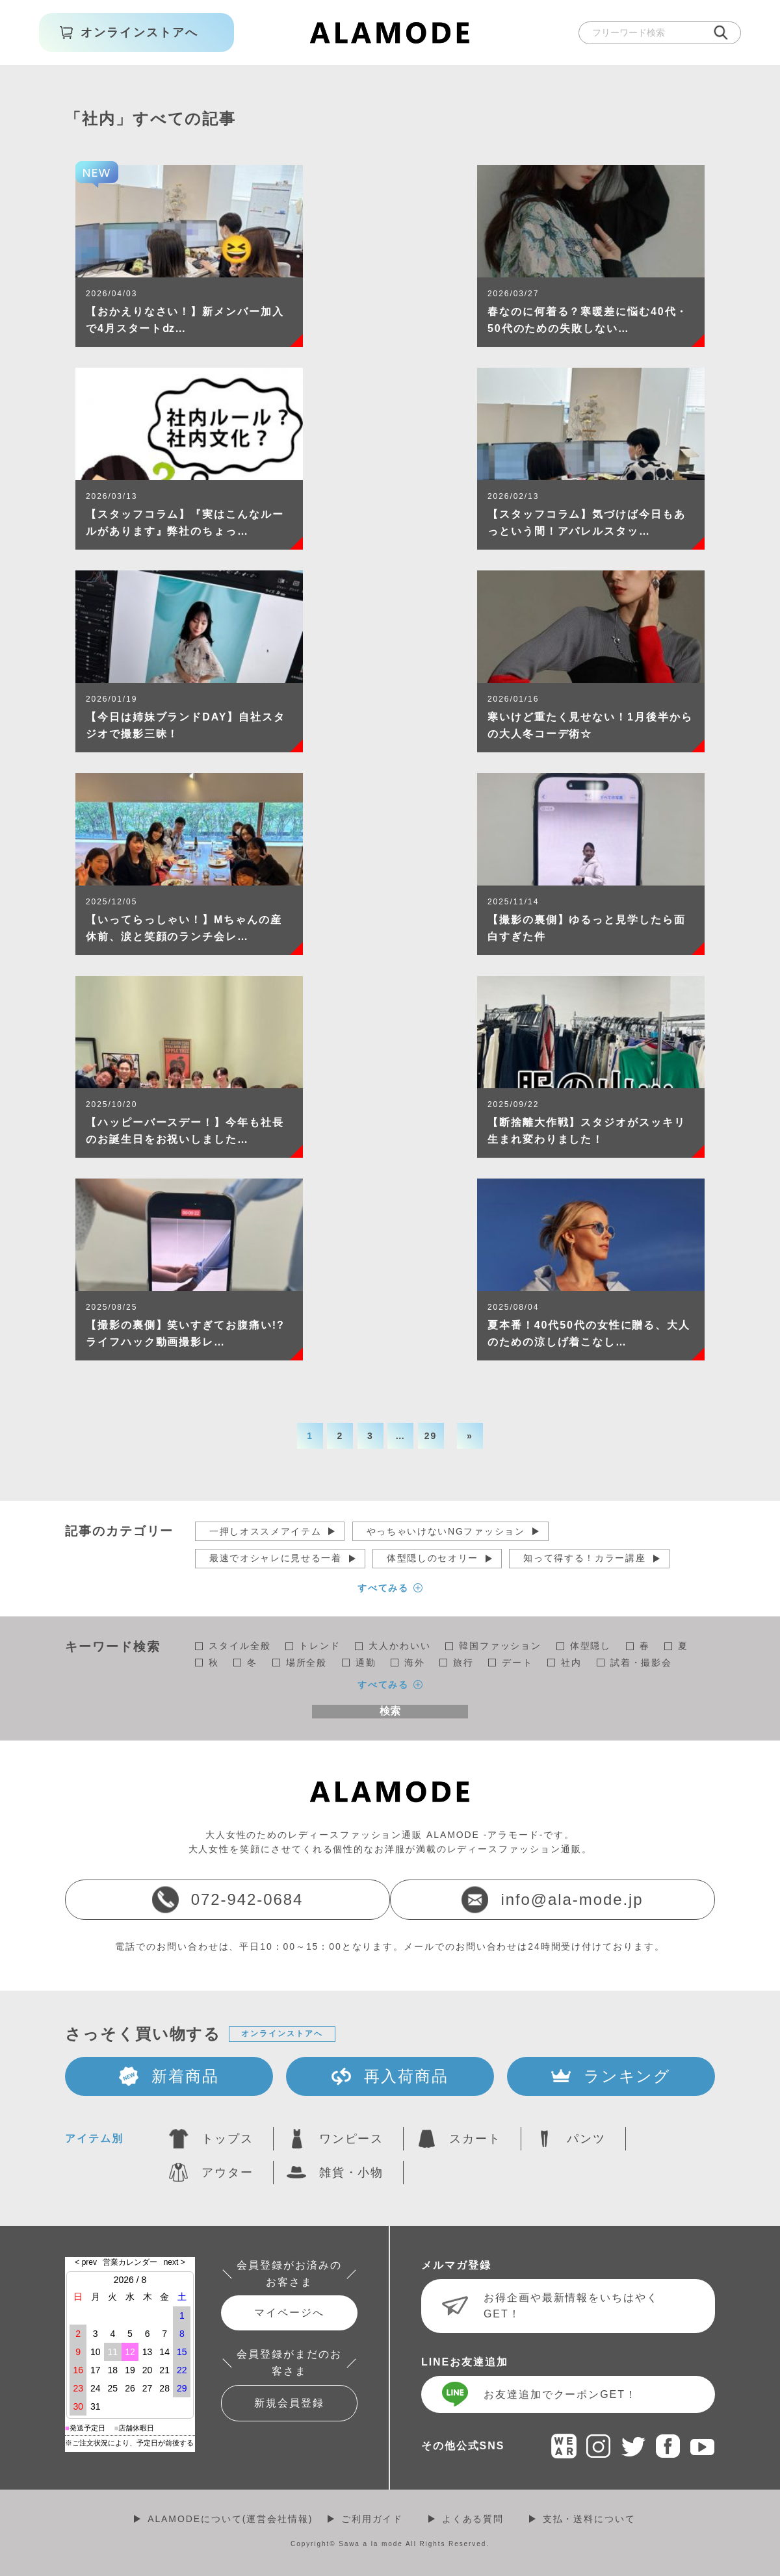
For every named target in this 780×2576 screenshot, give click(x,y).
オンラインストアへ (281, 2033)
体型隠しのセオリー (432, 1558)
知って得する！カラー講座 (584, 1558)
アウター (228, 2172)
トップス (228, 2138)
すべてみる (384, 1588)
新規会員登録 (289, 2402)
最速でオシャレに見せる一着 (275, 1558)
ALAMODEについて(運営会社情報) (230, 2519)
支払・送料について (589, 2519)
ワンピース (351, 2138)
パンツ (586, 2138)
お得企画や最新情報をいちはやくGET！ (571, 2306)
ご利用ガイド (372, 2519)
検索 (390, 1710)
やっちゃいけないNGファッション (446, 1531)
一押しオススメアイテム (265, 1531)
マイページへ (289, 2312)
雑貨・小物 (351, 2172)
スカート (475, 2138)
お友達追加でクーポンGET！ (560, 2394)
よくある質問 (473, 2519)
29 (430, 1436)
